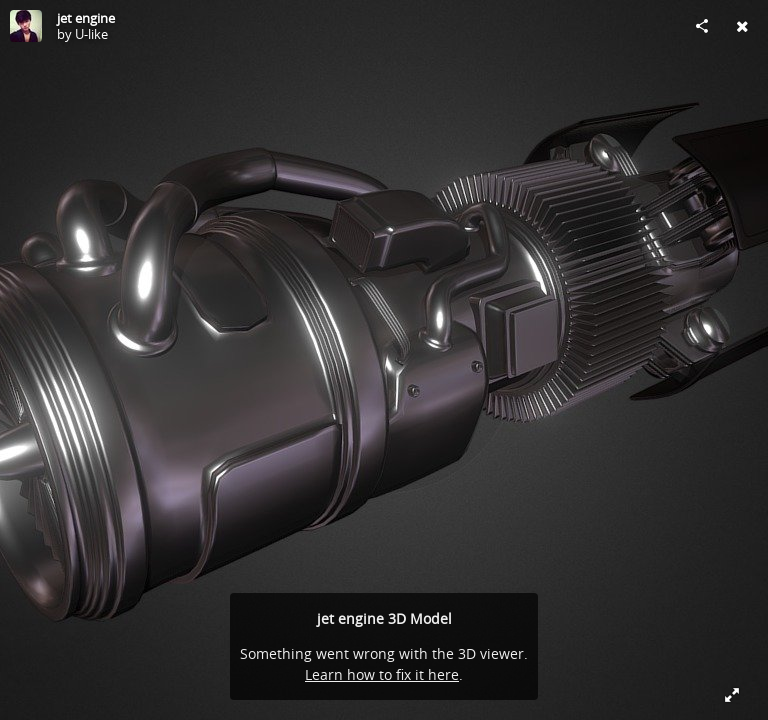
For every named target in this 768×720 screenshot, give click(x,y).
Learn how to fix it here (382, 674)
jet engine (86, 18)
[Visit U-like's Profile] (26, 26)
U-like (91, 34)
